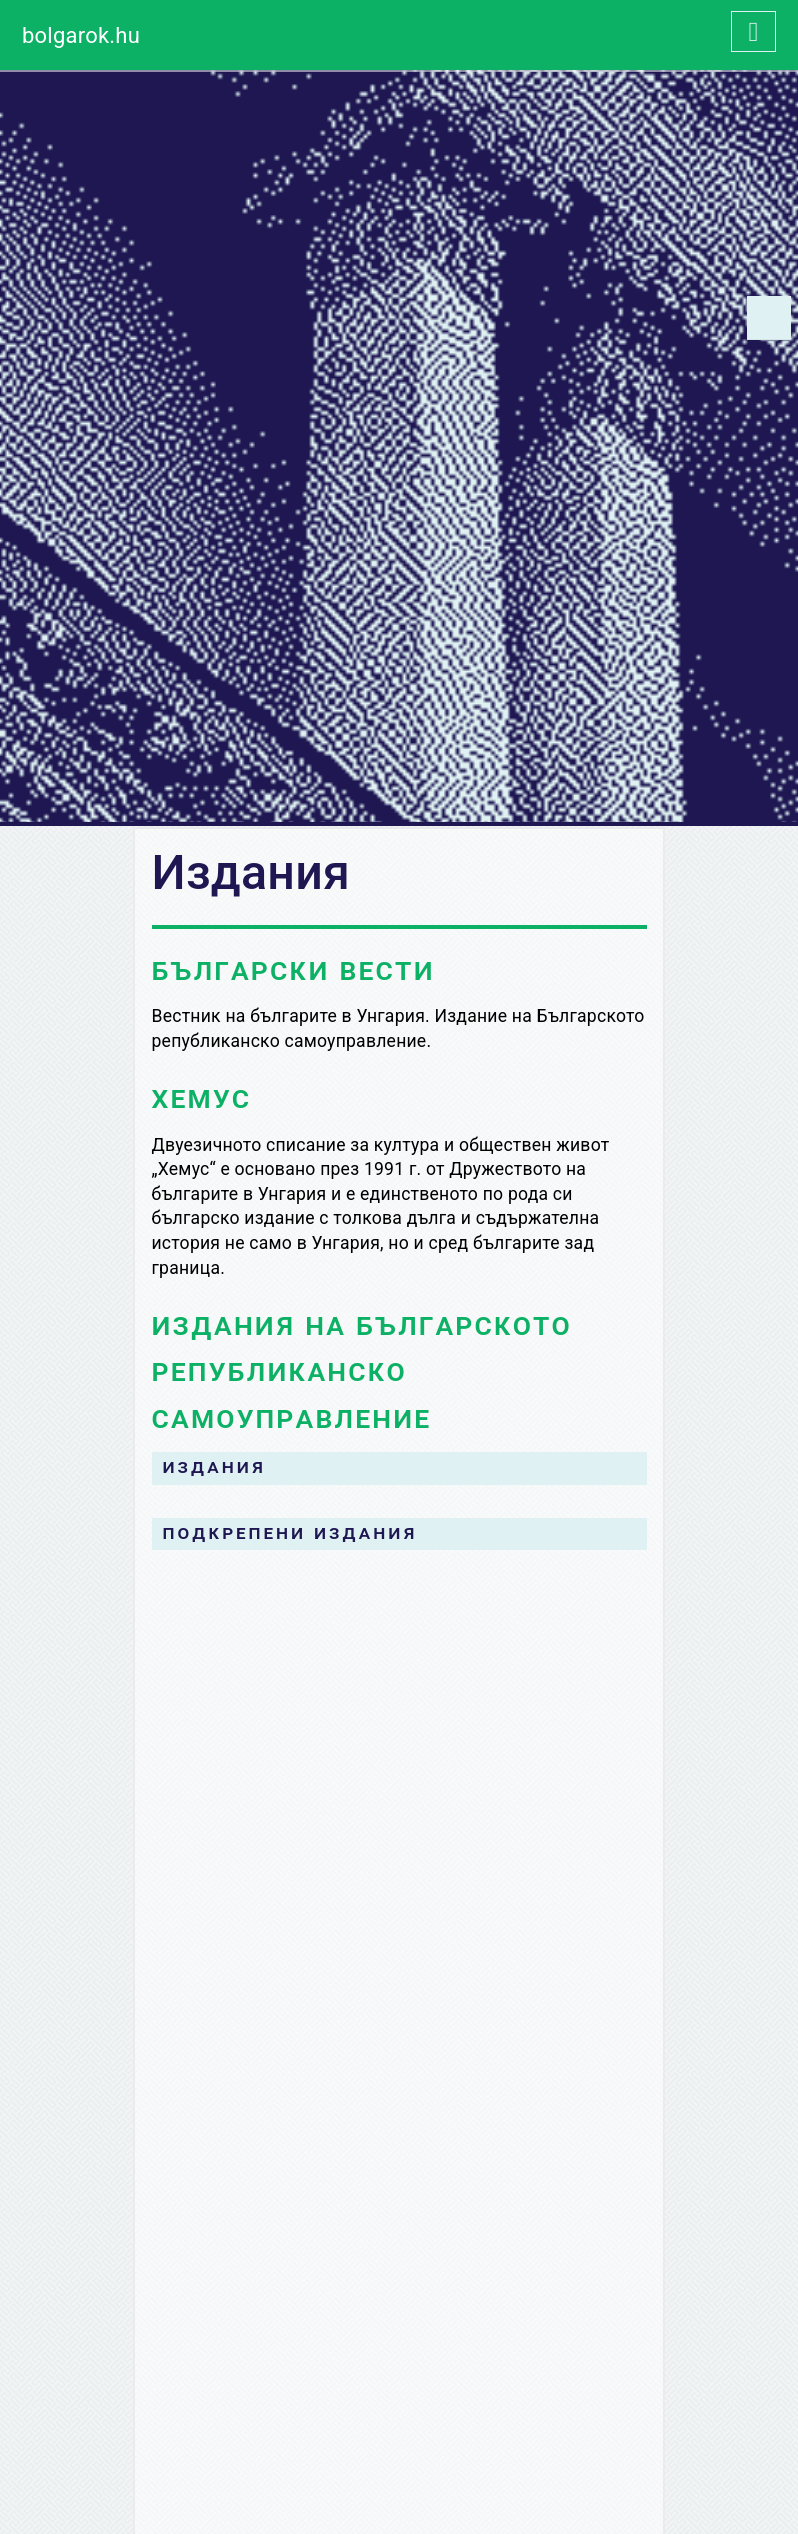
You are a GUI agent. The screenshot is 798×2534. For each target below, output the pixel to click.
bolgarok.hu (81, 35)
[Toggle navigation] (753, 31)
